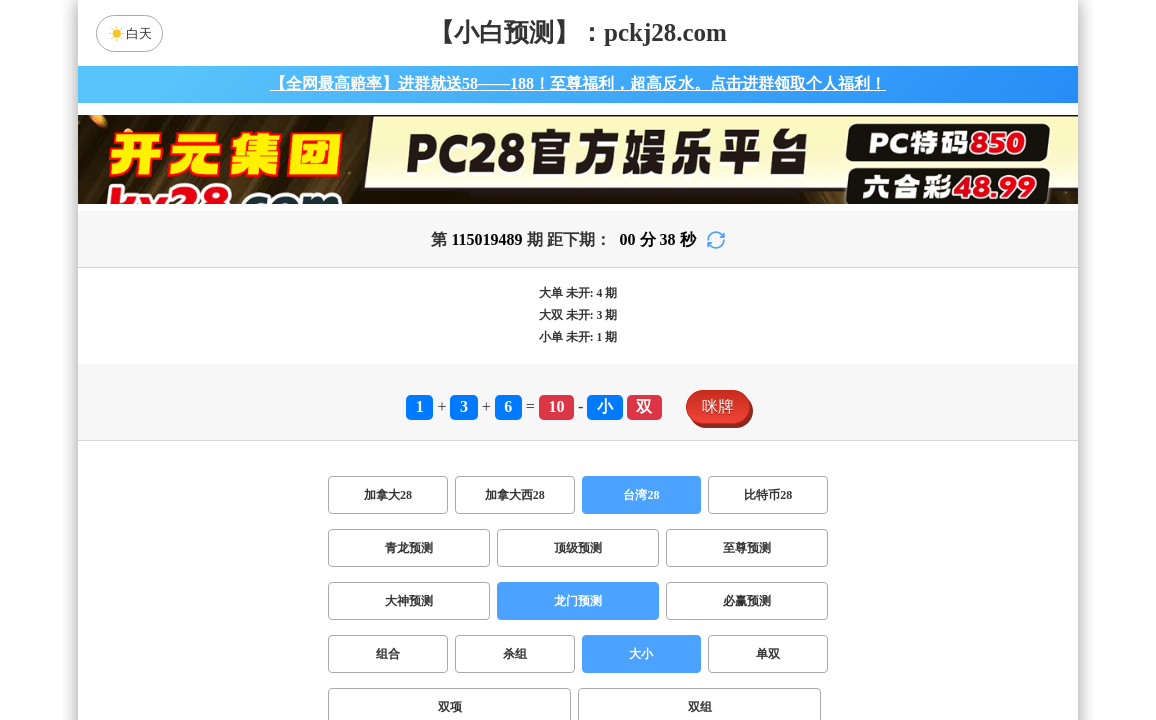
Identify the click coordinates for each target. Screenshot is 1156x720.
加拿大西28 (515, 495)
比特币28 (768, 495)
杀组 (515, 654)
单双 (768, 654)
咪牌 (718, 406)
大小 (641, 654)
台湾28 (641, 495)
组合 (388, 654)
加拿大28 (388, 495)
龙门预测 (578, 601)
